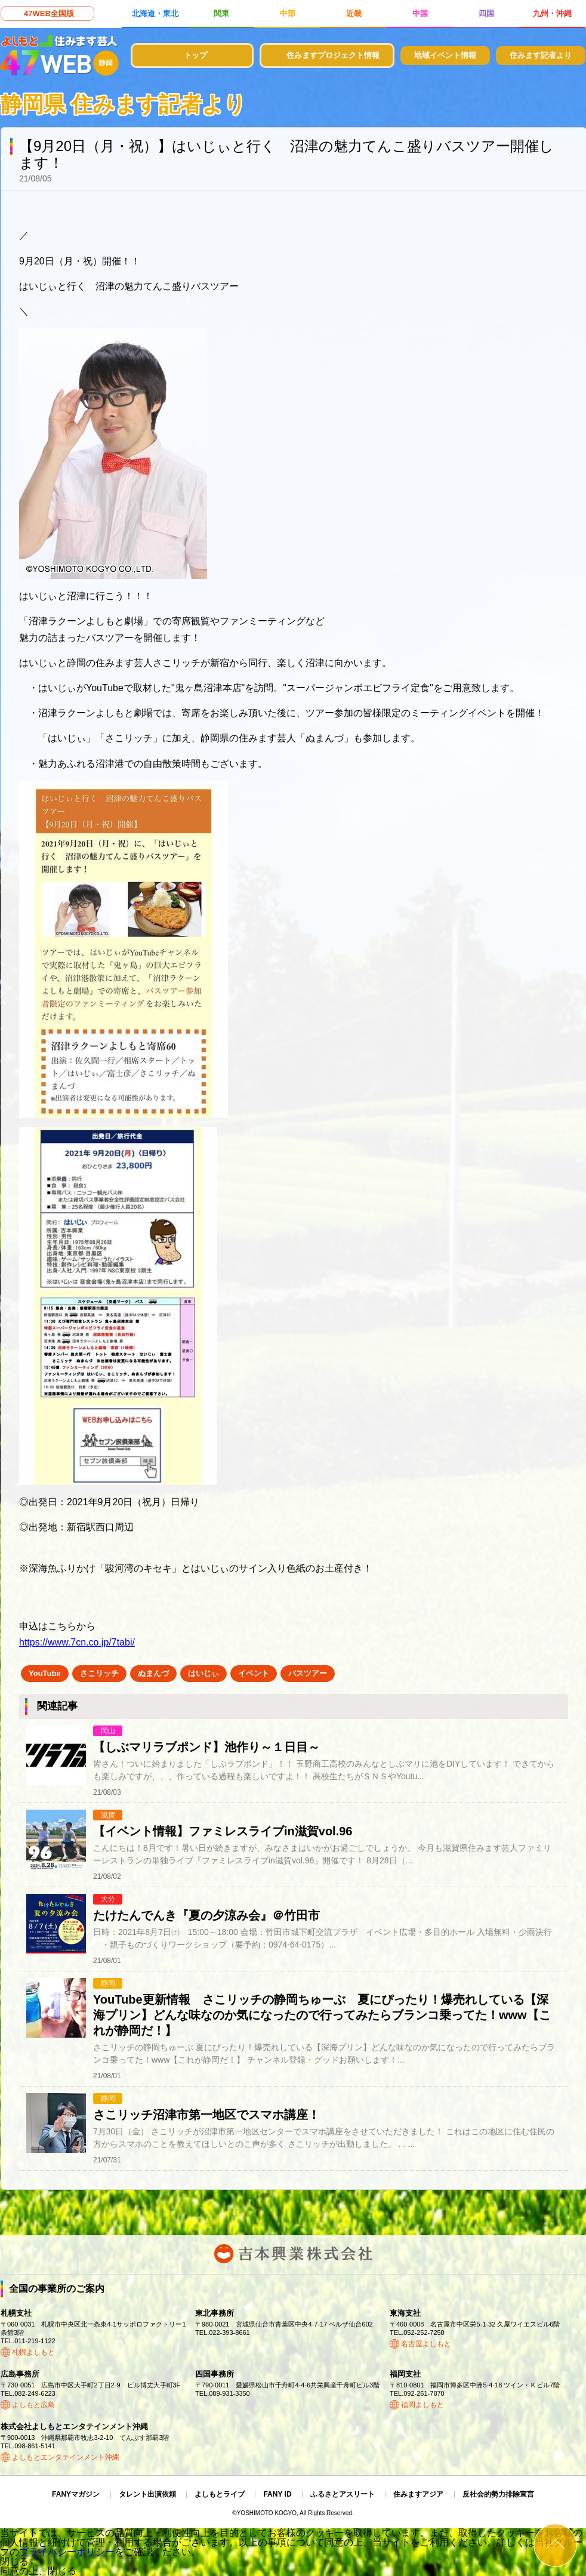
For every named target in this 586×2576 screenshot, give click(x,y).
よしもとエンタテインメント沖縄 (65, 2457)
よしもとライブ (220, 2494)
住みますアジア (418, 2494)
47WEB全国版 (49, 13)
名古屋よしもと (426, 2344)
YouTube (45, 1673)
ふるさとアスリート (342, 2494)
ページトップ (555, 2545)
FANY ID (277, 2494)
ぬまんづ (153, 1673)
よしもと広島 (33, 2405)
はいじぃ (203, 1673)
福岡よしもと (422, 2405)
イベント (253, 1673)
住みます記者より (541, 55)
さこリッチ (99, 1673)
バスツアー (307, 1673)
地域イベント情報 (445, 55)
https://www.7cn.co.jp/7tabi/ (77, 1642)
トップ (195, 55)
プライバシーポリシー (67, 2552)
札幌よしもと (33, 2352)
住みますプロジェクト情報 (333, 55)
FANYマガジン (76, 2494)
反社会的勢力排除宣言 (498, 2494)
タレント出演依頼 (147, 2494)
